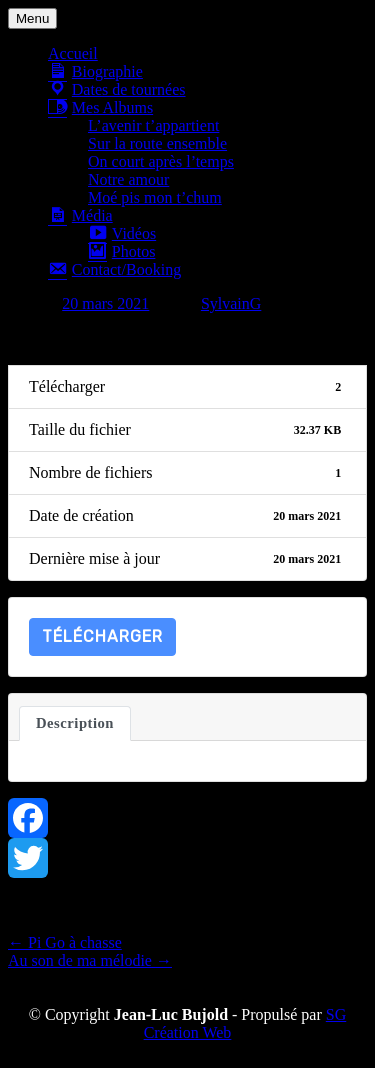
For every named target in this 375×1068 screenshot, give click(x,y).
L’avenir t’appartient (153, 125)
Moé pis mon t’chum (155, 197)
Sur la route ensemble (157, 143)
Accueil (73, 53)
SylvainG (231, 303)
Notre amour (128, 179)
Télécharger (102, 636)
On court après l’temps (161, 161)
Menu (32, 18)
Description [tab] (75, 723)
